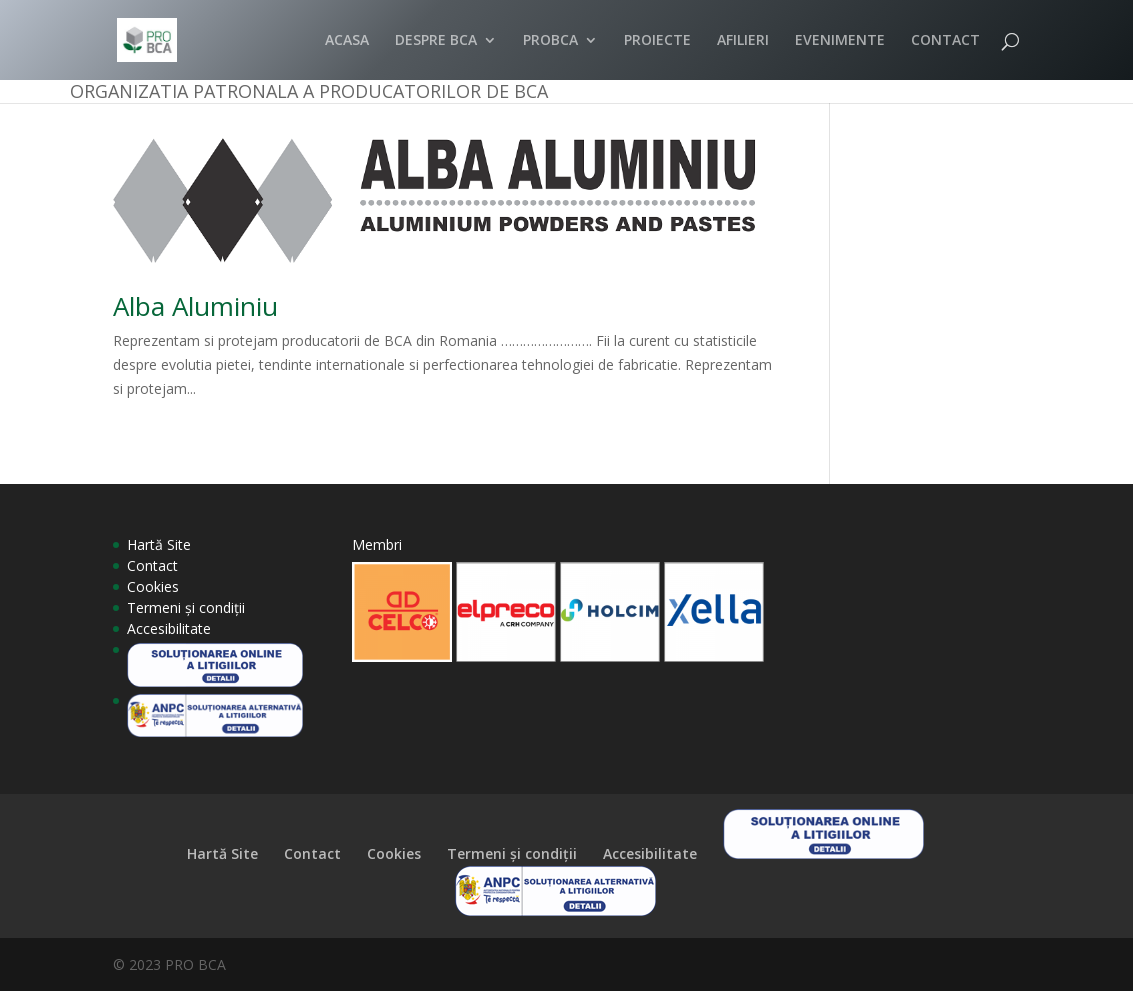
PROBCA (550, 41)
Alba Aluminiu (195, 306)
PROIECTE (657, 41)
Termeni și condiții (186, 607)
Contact (152, 565)
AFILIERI (743, 41)
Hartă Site (159, 544)
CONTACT (945, 41)
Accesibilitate (169, 628)
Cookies (153, 586)
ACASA (347, 41)
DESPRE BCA (436, 41)
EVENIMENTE (840, 41)
